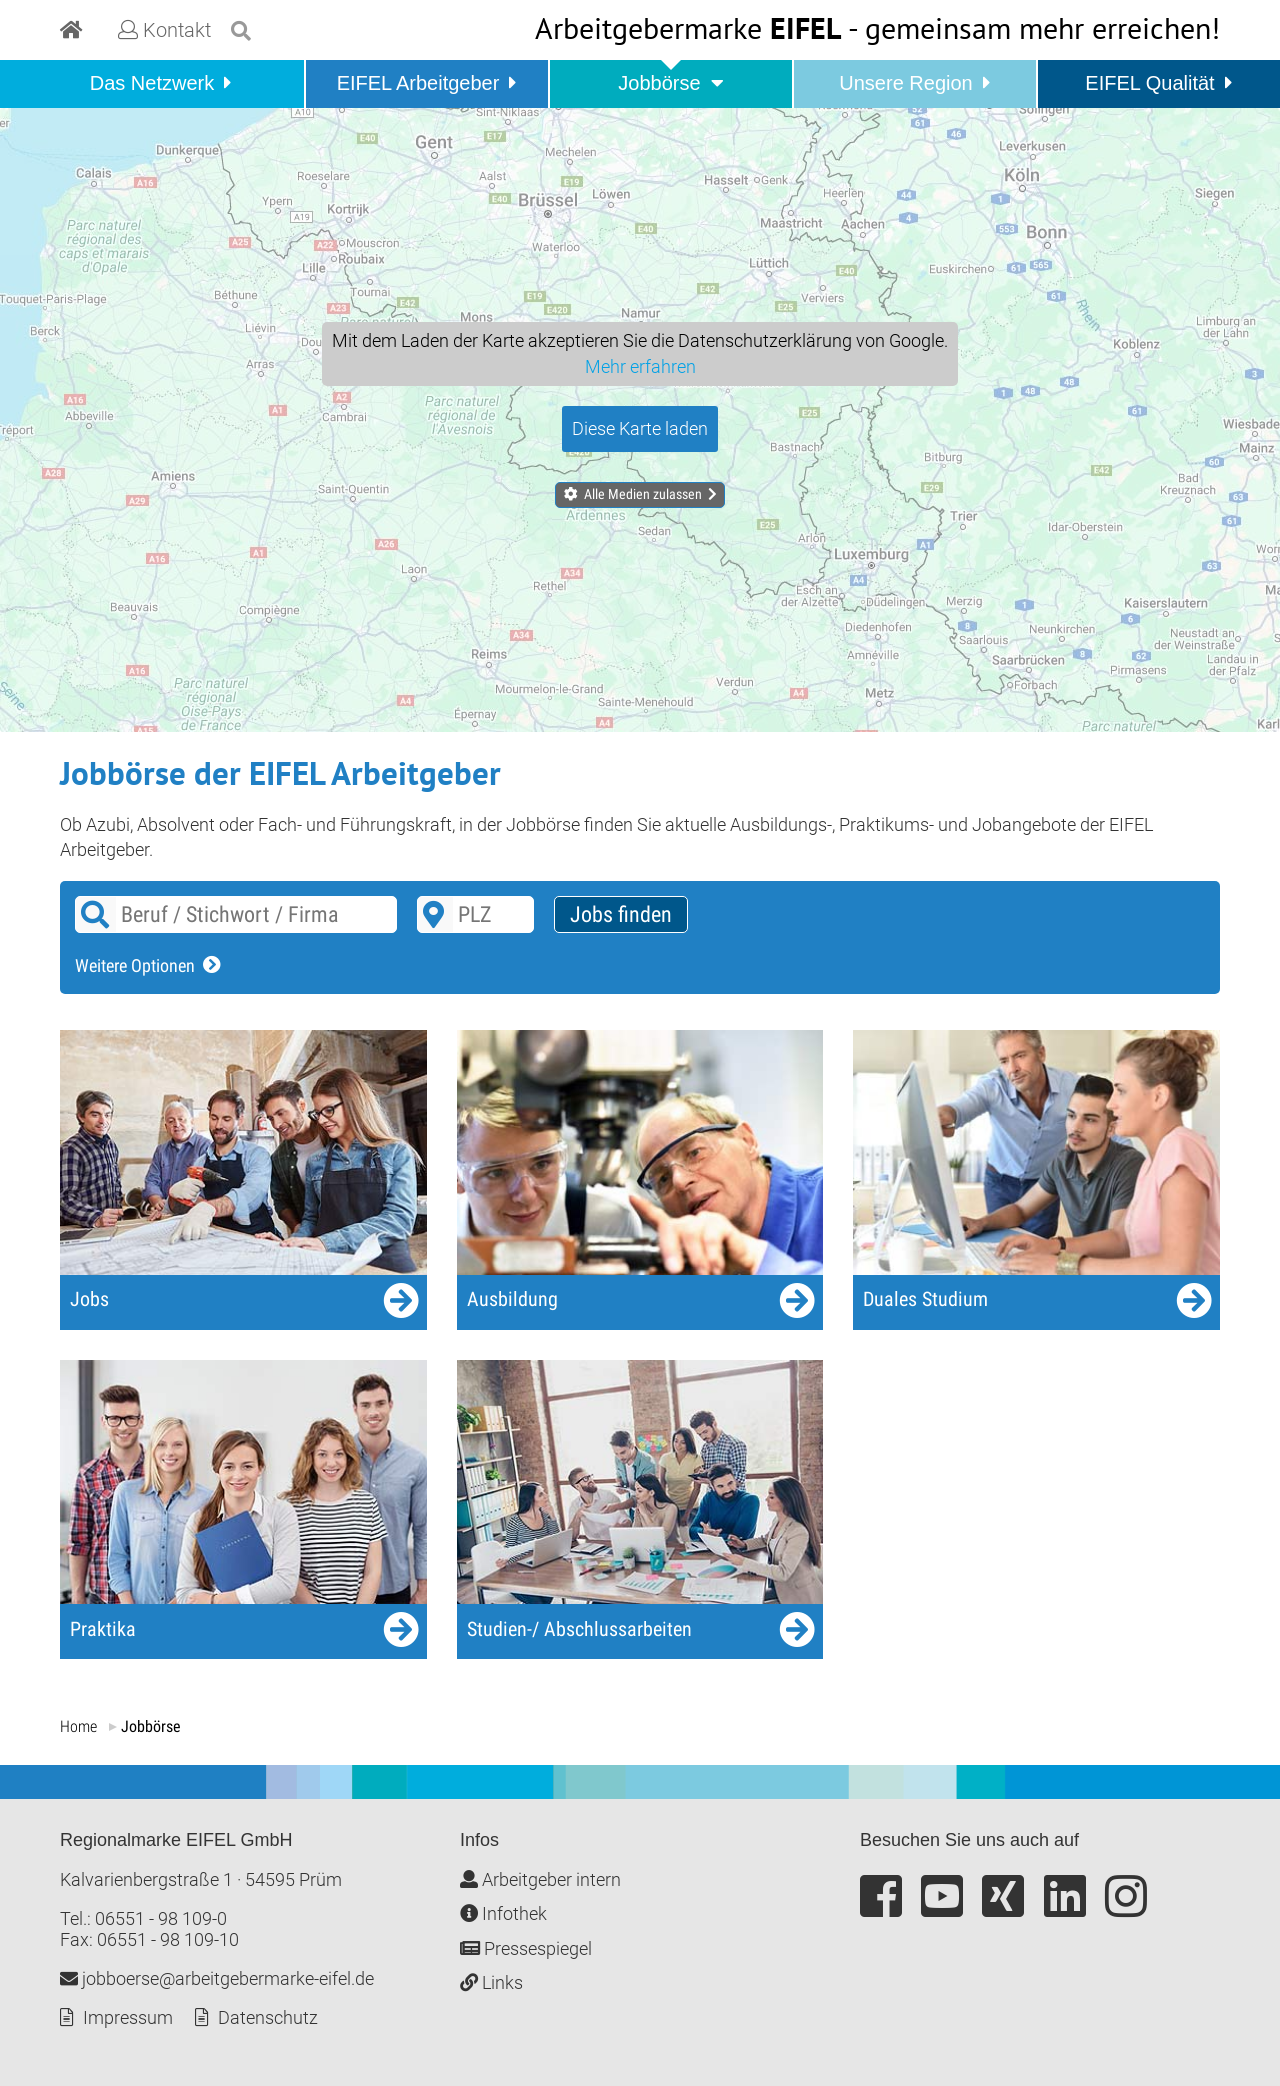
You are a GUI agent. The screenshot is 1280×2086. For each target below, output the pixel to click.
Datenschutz (268, 2017)
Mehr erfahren (640, 366)
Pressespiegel (526, 1948)
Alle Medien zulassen (643, 494)
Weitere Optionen (135, 965)
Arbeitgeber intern (540, 1879)
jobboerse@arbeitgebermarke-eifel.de (217, 1978)
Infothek (503, 1913)
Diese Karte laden (640, 428)
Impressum (128, 2017)
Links (491, 1982)
